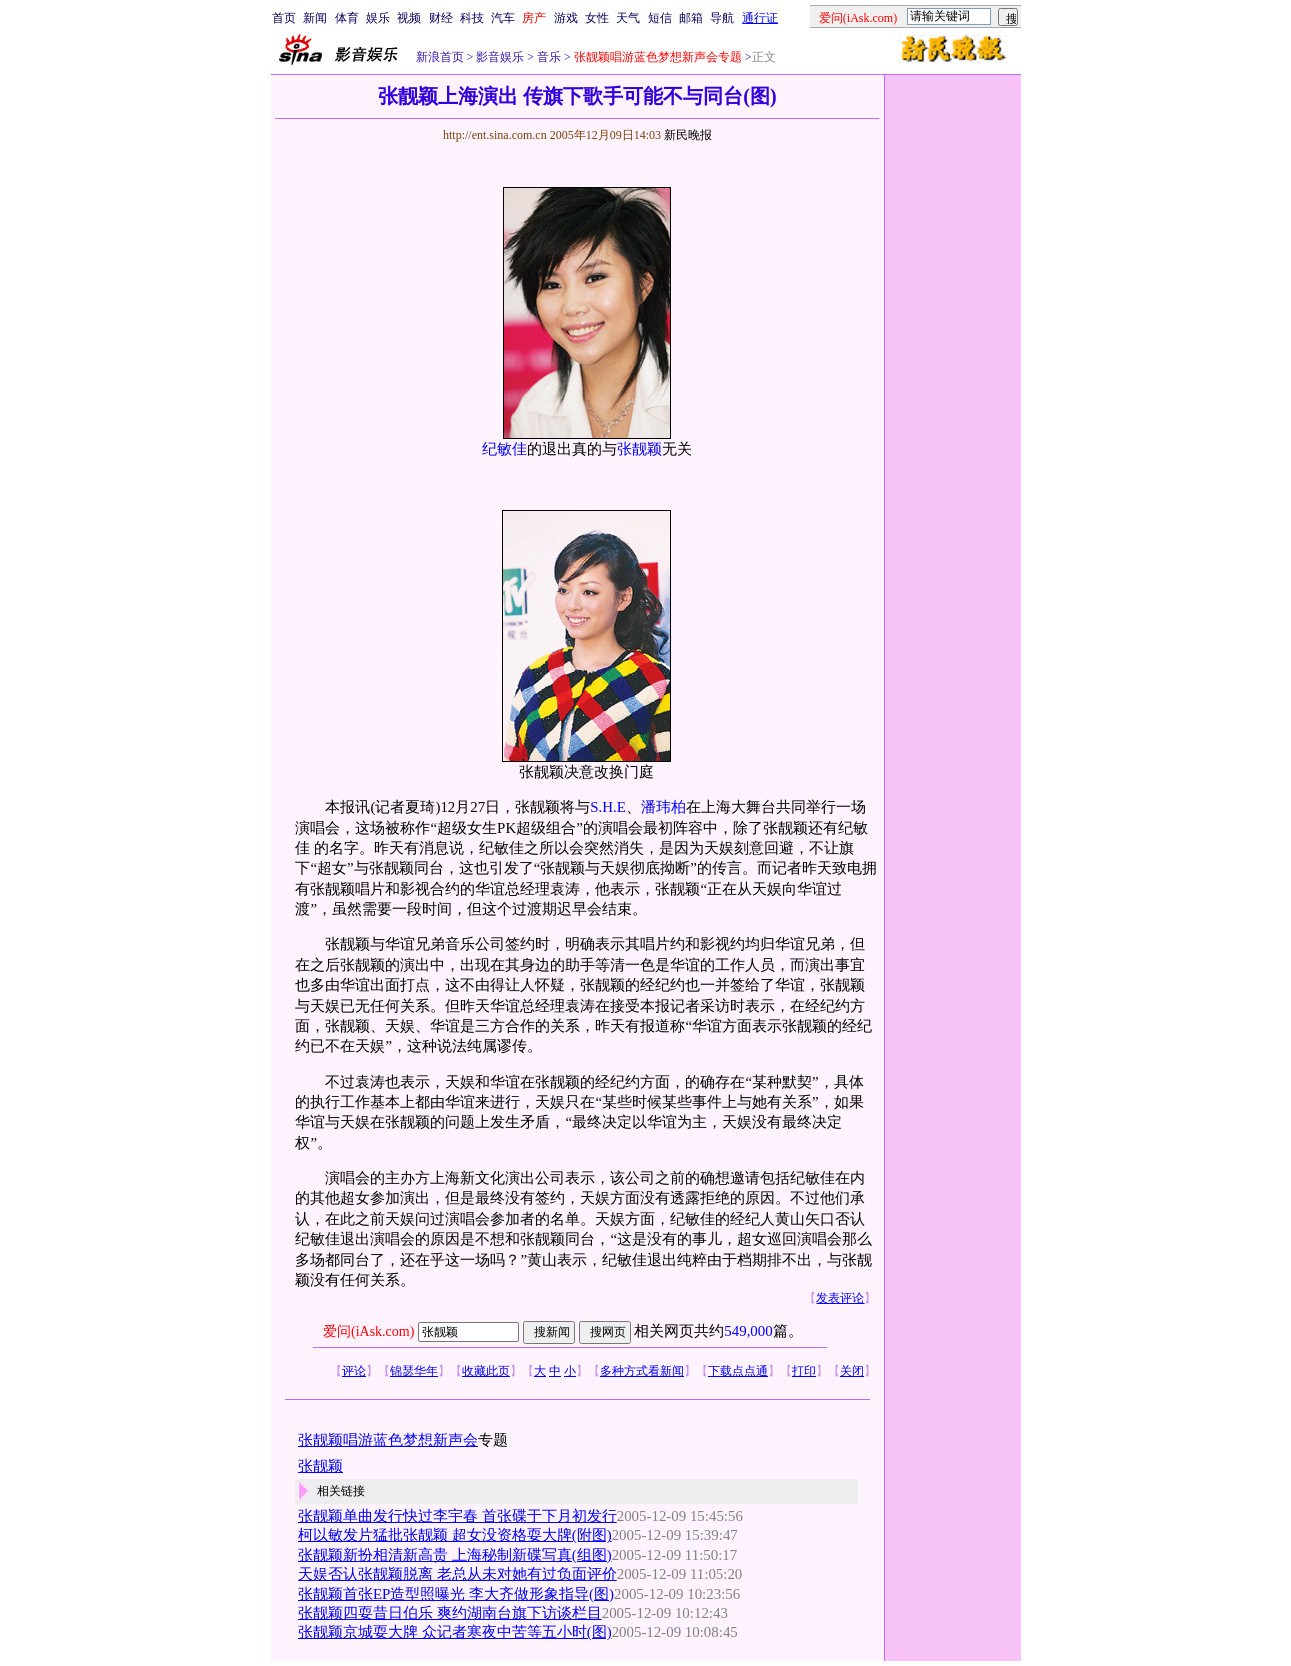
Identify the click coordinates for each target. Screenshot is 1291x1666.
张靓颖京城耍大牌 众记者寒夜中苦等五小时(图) (455, 1632)
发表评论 (840, 1298)
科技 (472, 18)
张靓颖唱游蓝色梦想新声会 (388, 1440)
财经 (441, 18)
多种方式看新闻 (642, 1371)
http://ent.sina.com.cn (496, 135)
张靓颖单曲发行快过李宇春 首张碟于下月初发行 (457, 1516)
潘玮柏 (663, 807)
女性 (597, 18)
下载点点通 (738, 1371)
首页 (284, 18)
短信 (660, 18)
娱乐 (378, 18)
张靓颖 (639, 449)
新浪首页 (440, 57)
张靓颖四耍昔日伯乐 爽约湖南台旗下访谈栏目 (450, 1613)
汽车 (503, 18)
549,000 (748, 1331)
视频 (409, 18)
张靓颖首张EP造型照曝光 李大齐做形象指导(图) (456, 1594)
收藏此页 (486, 1371)
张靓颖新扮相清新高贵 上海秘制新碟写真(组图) (455, 1555)
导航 (722, 18)
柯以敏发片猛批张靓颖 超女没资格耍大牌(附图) (455, 1535)
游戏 (566, 18)
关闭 (852, 1371)
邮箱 (691, 18)
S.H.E (608, 807)
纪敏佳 (504, 449)
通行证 (760, 18)
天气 (628, 18)
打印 (804, 1371)
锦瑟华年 (414, 1371)
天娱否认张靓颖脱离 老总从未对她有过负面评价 (457, 1574)
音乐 (547, 57)
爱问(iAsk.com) (368, 1331)
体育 (347, 18)
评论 (354, 1371)
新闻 (315, 18)
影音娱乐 (500, 57)
